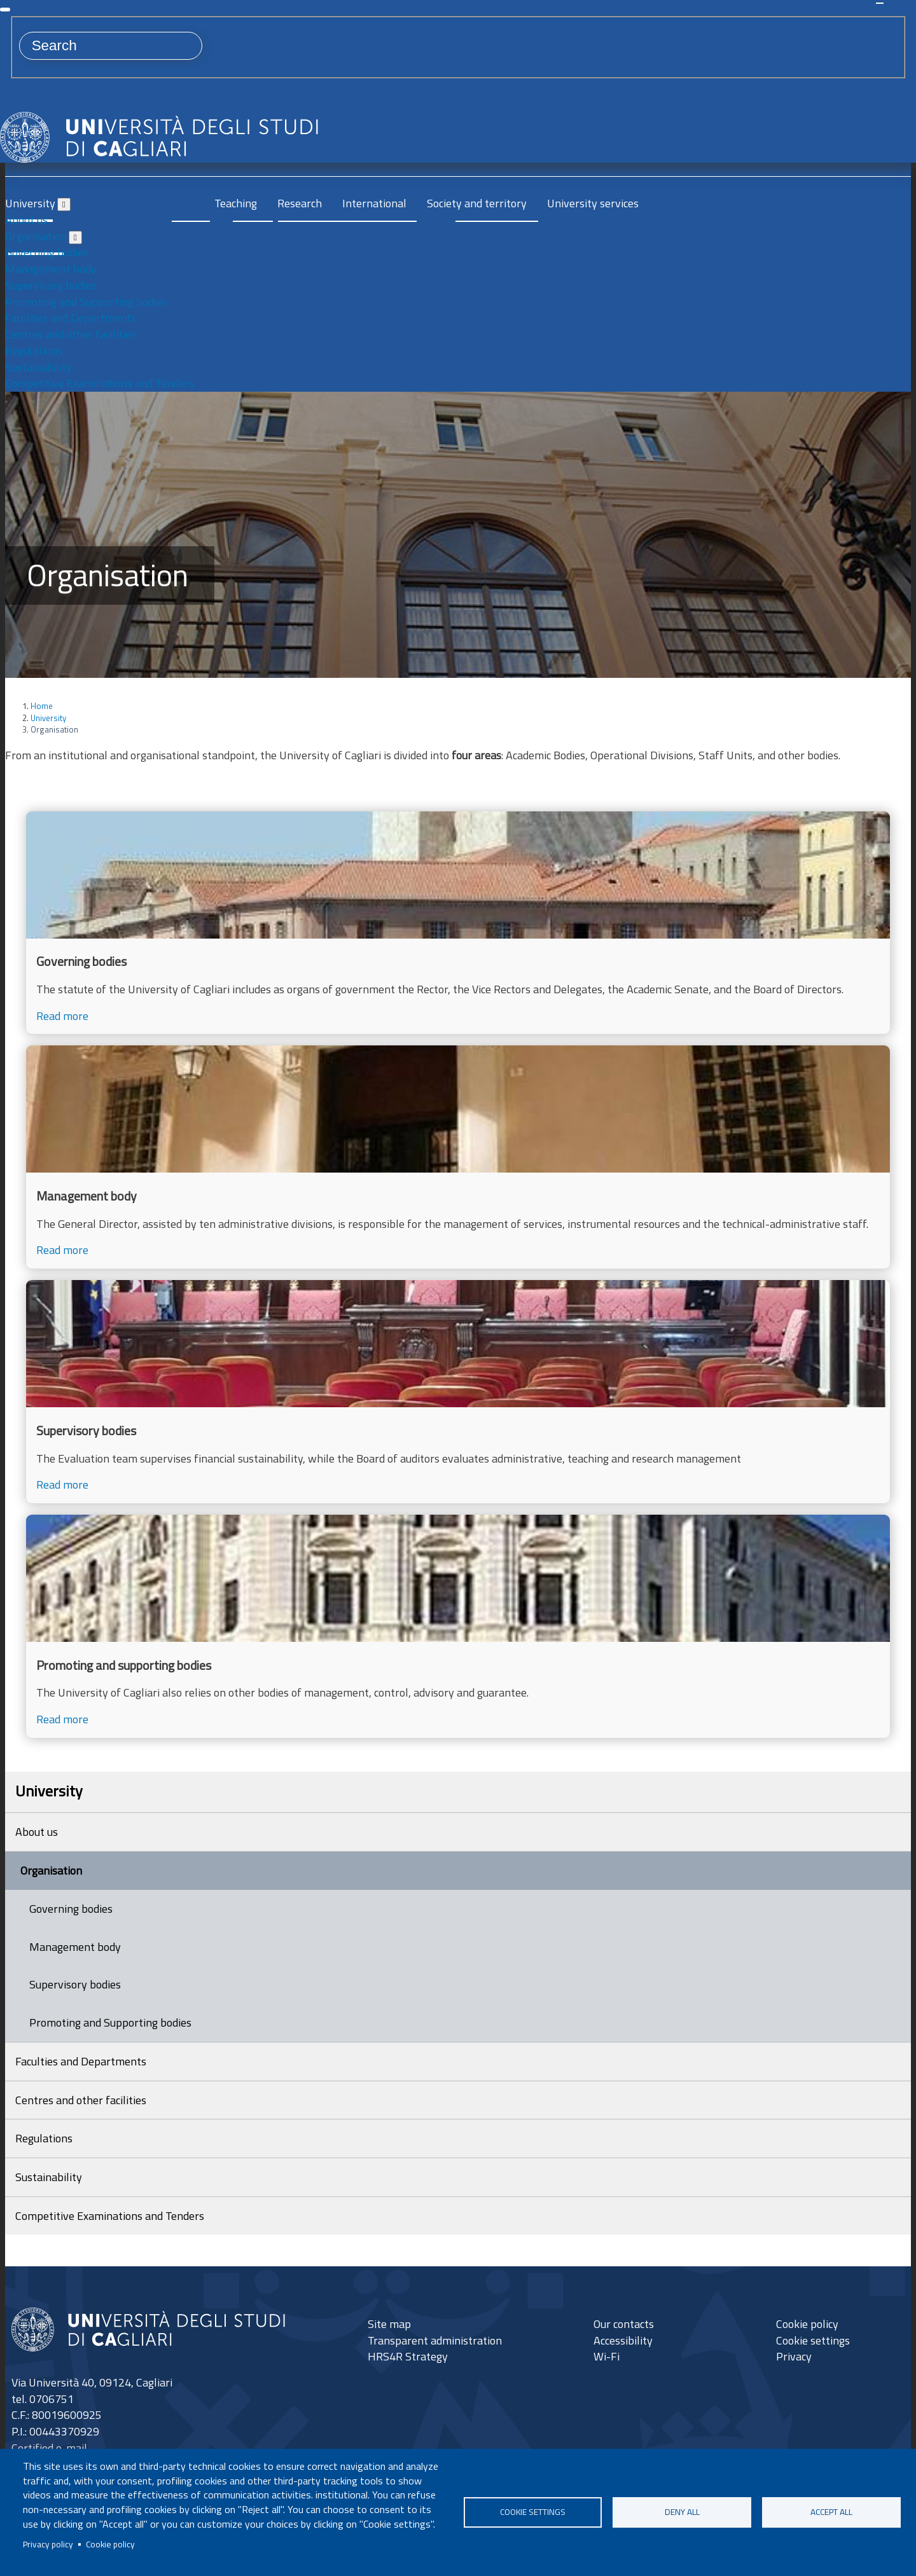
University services (593, 203)
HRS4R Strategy (408, 2356)
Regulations (33, 350)
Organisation (36, 236)
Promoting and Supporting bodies (86, 301)
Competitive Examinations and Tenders (99, 383)
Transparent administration (435, 2339)
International (374, 203)
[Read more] (458, 923)
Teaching (235, 203)
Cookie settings (533, 2511)
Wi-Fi (606, 2356)
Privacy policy (48, 2544)
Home (42, 705)
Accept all (831, 2511)
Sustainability (38, 367)
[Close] (5, 9)
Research (299, 203)
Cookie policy (110, 2544)
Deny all (682, 2511)
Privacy (794, 2356)
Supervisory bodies (51, 285)
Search (880, 3)
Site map (389, 2323)
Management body (51, 268)
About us (26, 219)
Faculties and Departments (70, 317)
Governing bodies (46, 252)
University (30, 203)
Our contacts (623, 2323)
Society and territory (477, 203)
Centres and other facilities (70, 334)
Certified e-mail (49, 2447)
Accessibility (623, 2339)
